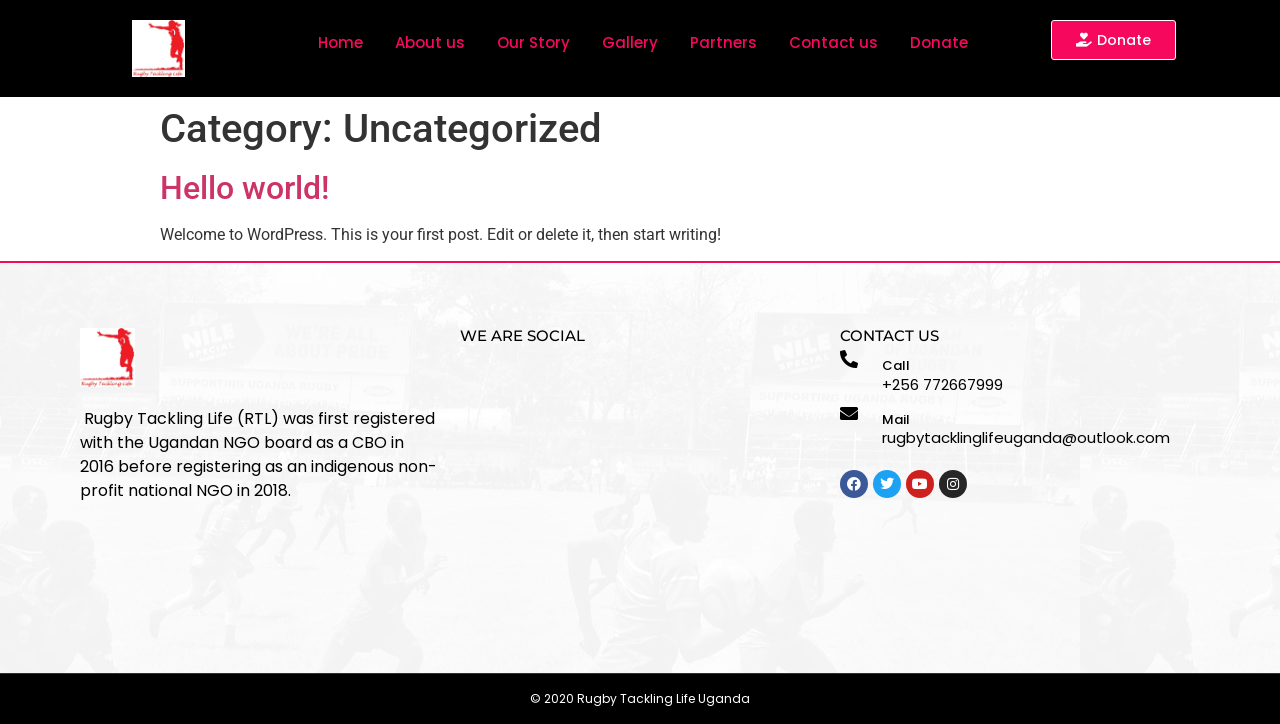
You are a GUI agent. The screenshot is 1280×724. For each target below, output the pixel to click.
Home (340, 42)
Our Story (533, 42)
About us (430, 42)
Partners (723, 42)
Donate (939, 42)
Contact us (833, 42)
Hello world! (244, 188)
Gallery (630, 42)
